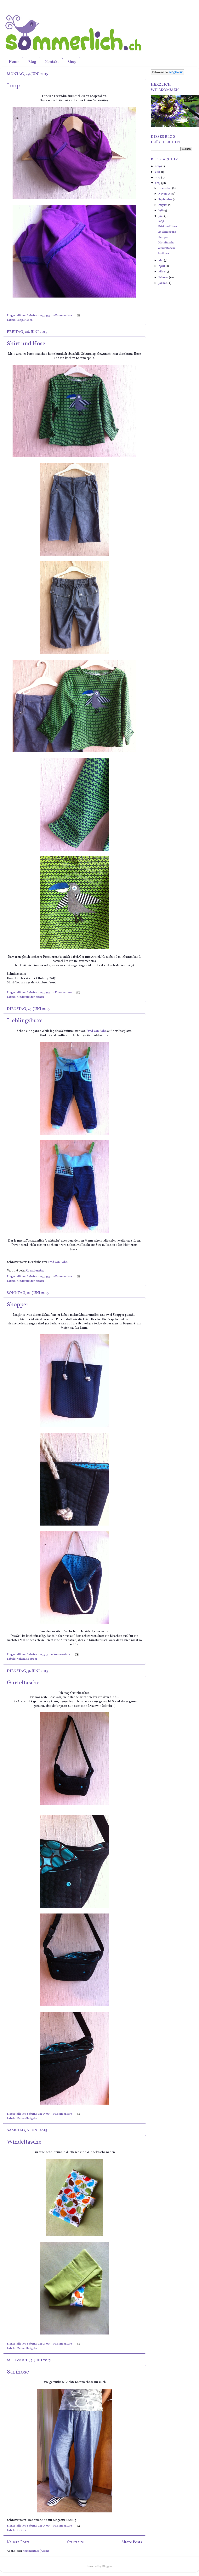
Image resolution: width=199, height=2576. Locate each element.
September (165, 199)
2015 (158, 183)
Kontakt (52, 62)
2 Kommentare (62, 992)
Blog (32, 62)
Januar (163, 283)
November (165, 194)
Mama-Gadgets (27, 2118)
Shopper (18, 1305)
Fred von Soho (96, 1031)
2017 (158, 177)
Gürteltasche (23, 1683)
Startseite (75, 2542)
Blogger (107, 2566)
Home (14, 62)
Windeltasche (24, 2142)
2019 (158, 166)
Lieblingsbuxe (25, 1021)
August (163, 205)
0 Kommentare (62, 315)
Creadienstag (35, 1271)
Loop (13, 86)
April (162, 266)
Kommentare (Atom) (36, 2551)
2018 (158, 172)
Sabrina (32, 315)
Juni (161, 216)
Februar (163, 277)
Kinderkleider (25, 997)
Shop (72, 62)
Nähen (28, 320)
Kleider (21, 2530)
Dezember (165, 188)
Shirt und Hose (26, 344)
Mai (161, 260)
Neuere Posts (18, 2542)
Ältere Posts (131, 2542)
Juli (160, 211)
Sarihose (18, 2372)
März (162, 272)
